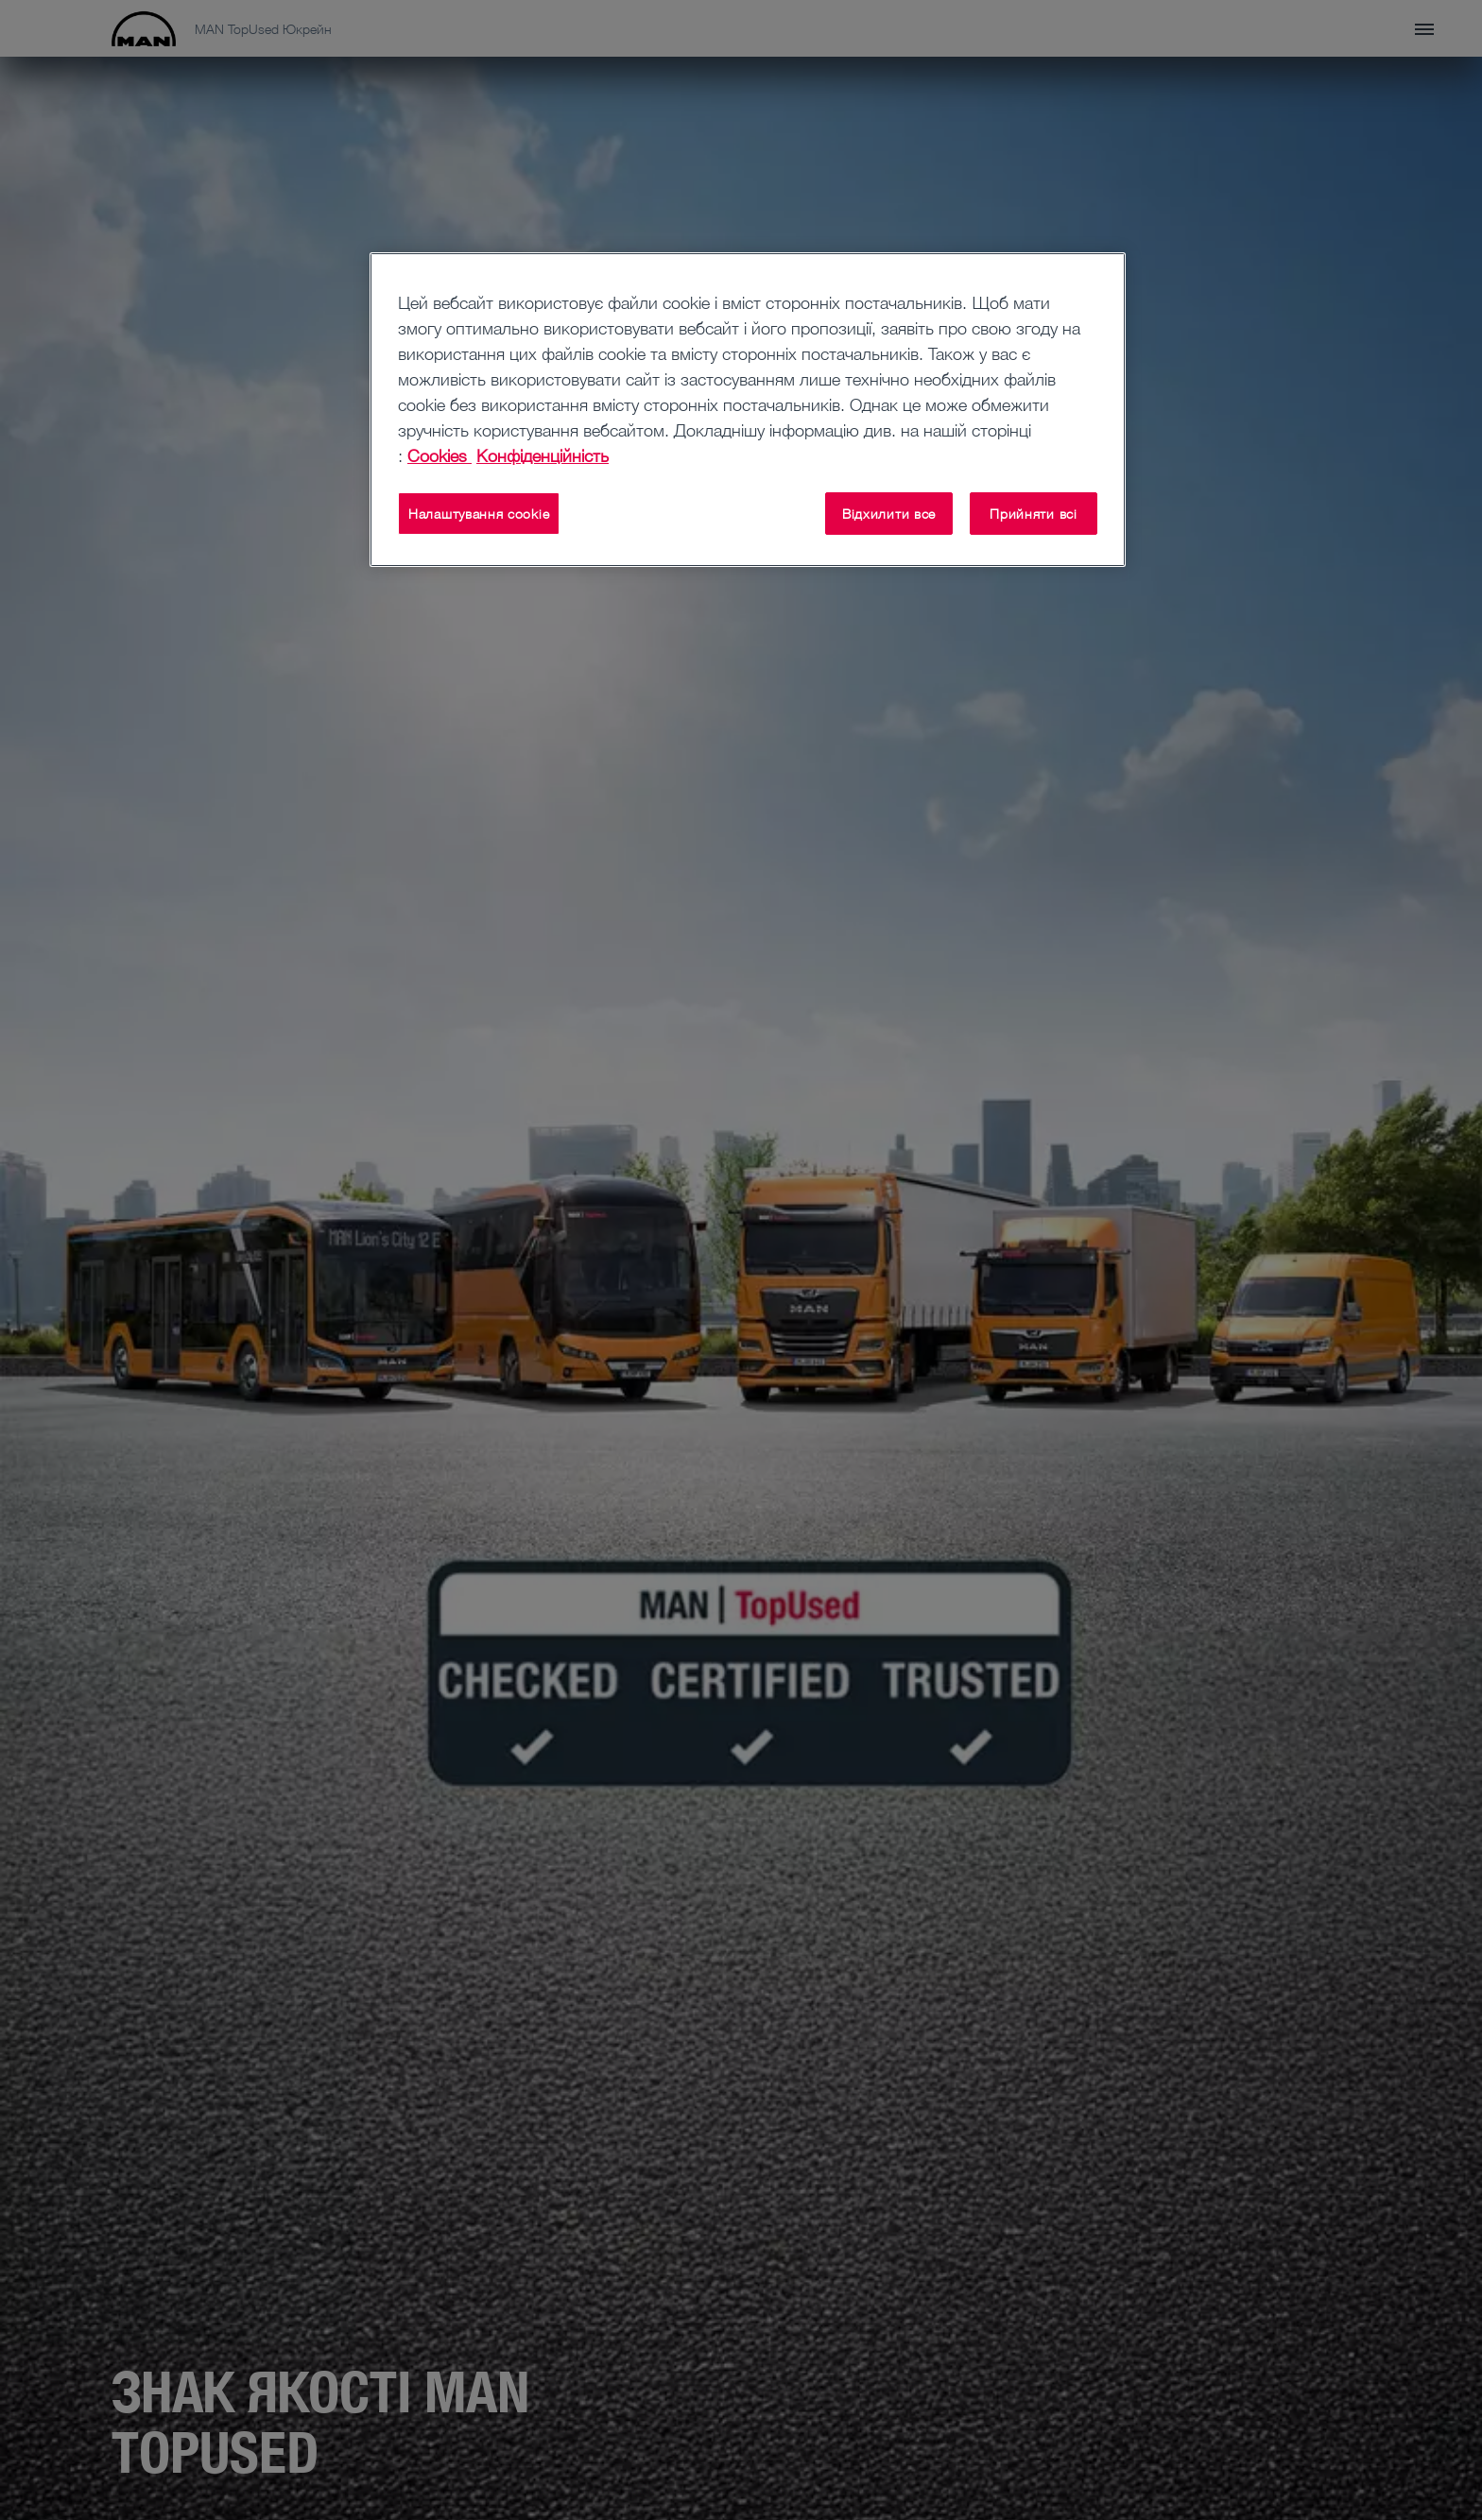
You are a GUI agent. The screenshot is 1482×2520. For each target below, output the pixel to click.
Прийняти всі (1033, 514)
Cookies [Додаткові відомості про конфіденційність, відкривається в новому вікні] (439, 455)
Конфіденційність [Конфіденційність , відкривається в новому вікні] (542, 455)
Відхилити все (889, 514)
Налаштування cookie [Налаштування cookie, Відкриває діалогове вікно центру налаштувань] (478, 514)
